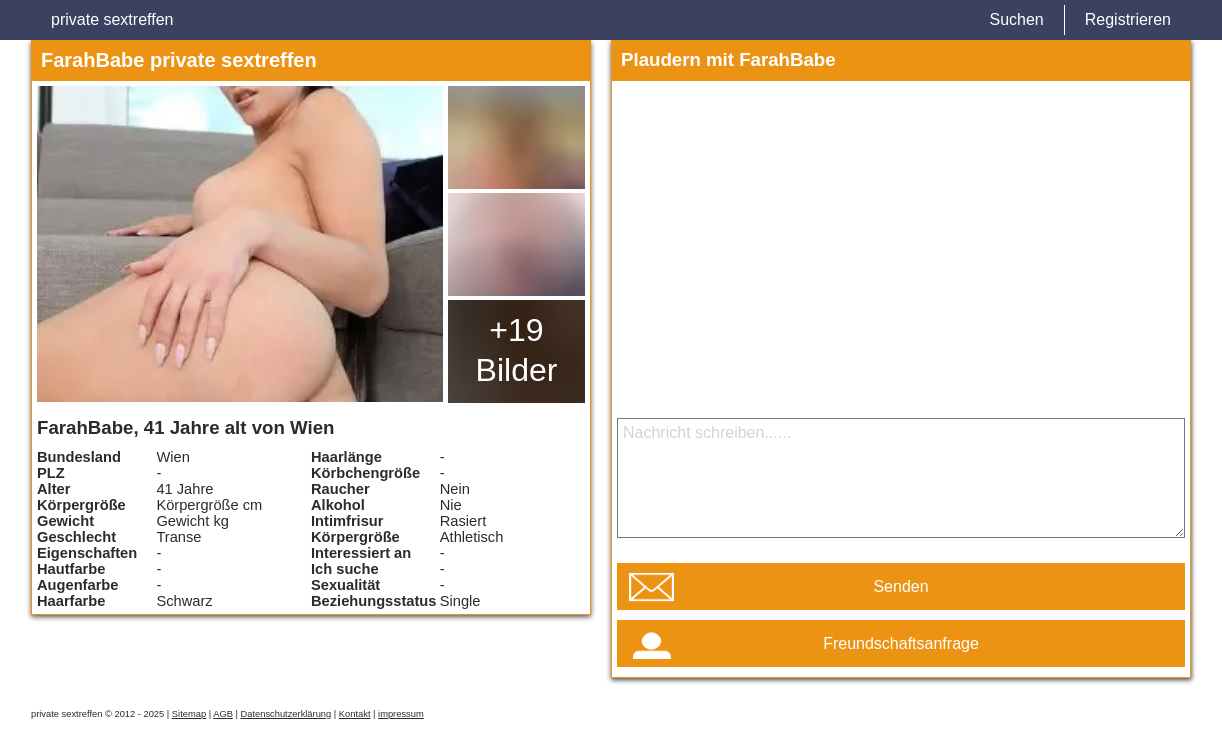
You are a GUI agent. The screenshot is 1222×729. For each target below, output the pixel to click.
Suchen (1016, 19)
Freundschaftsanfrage (901, 643)
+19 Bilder (517, 350)
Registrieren (1128, 19)
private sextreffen (112, 19)
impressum (401, 714)
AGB (223, 714)
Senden (900, 586)
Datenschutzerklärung (285, 714)
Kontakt (355, 714)
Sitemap (189, 714)
